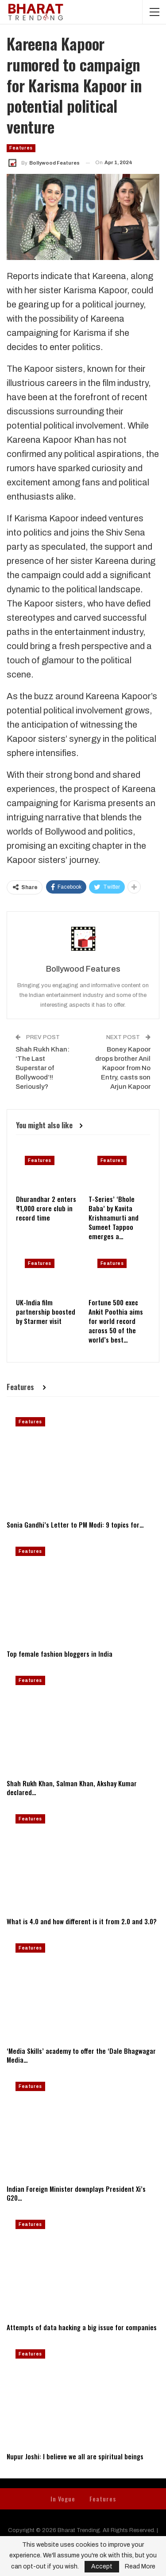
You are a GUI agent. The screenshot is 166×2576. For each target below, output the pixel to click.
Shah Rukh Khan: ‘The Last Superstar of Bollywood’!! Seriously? (42, 1068)
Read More (140, 2567)
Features (21, 148)
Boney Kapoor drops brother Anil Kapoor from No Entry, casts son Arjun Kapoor (123, 1068)
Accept (101, 2566)
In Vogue (62, 2498)
